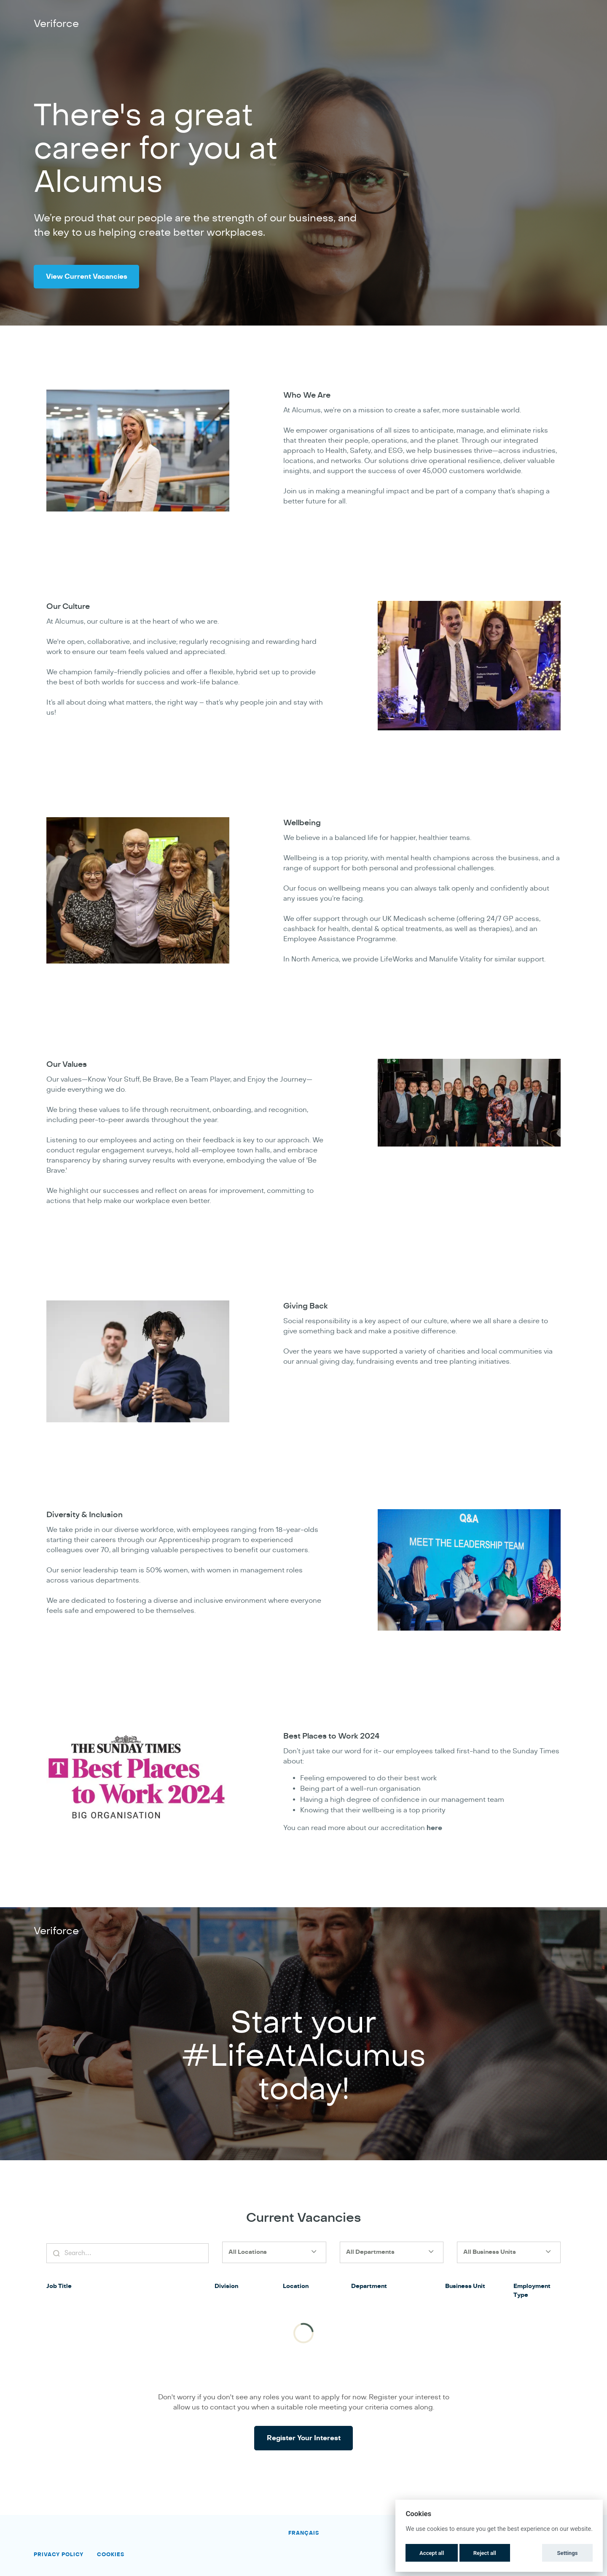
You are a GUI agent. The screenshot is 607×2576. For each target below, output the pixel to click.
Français (303, 2533)
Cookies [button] (110, 2554)
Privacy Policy (58, 2554)
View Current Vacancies (94, 276)
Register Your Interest (304, 2451)
